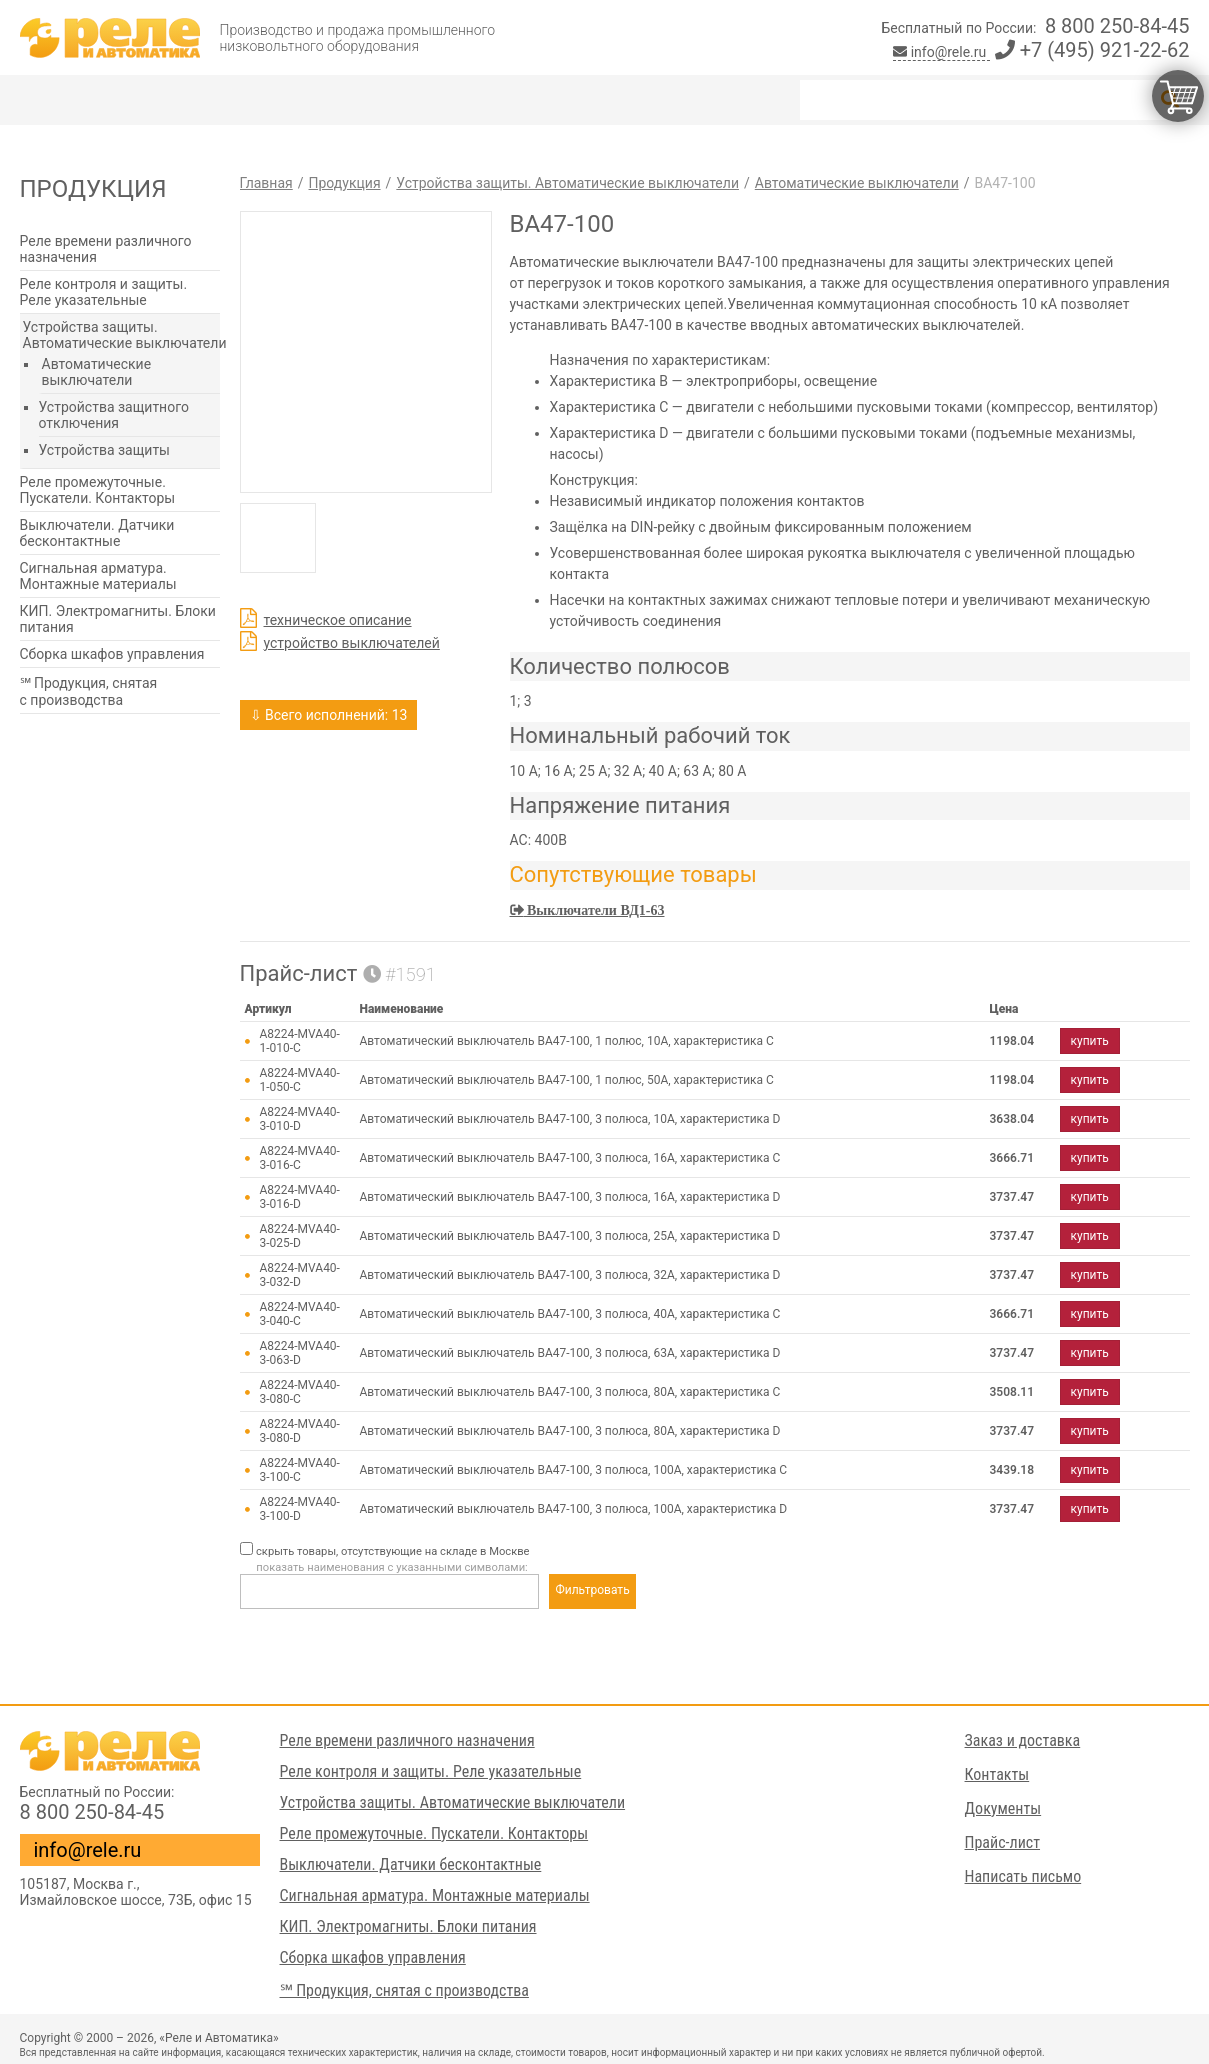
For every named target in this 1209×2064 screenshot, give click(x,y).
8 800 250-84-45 (1117, 26)
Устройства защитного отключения (114, 415)
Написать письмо (1023, 1876)
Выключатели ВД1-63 (594, 910)
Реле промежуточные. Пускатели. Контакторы (98, 490)
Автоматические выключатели (97, 372)
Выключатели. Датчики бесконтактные (97, 533)
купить (1090, 1041)
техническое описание (338, 620)
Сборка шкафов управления (112, 654)
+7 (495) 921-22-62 (1092, 50)
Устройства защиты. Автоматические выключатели (125, 335)
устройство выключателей (352, 643)
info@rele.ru (941, 52)
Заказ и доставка (1023, 1740)
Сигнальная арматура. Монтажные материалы (98, 576)
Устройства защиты (104, 450)
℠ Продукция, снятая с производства (89, 691)
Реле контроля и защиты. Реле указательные (104, 292)
